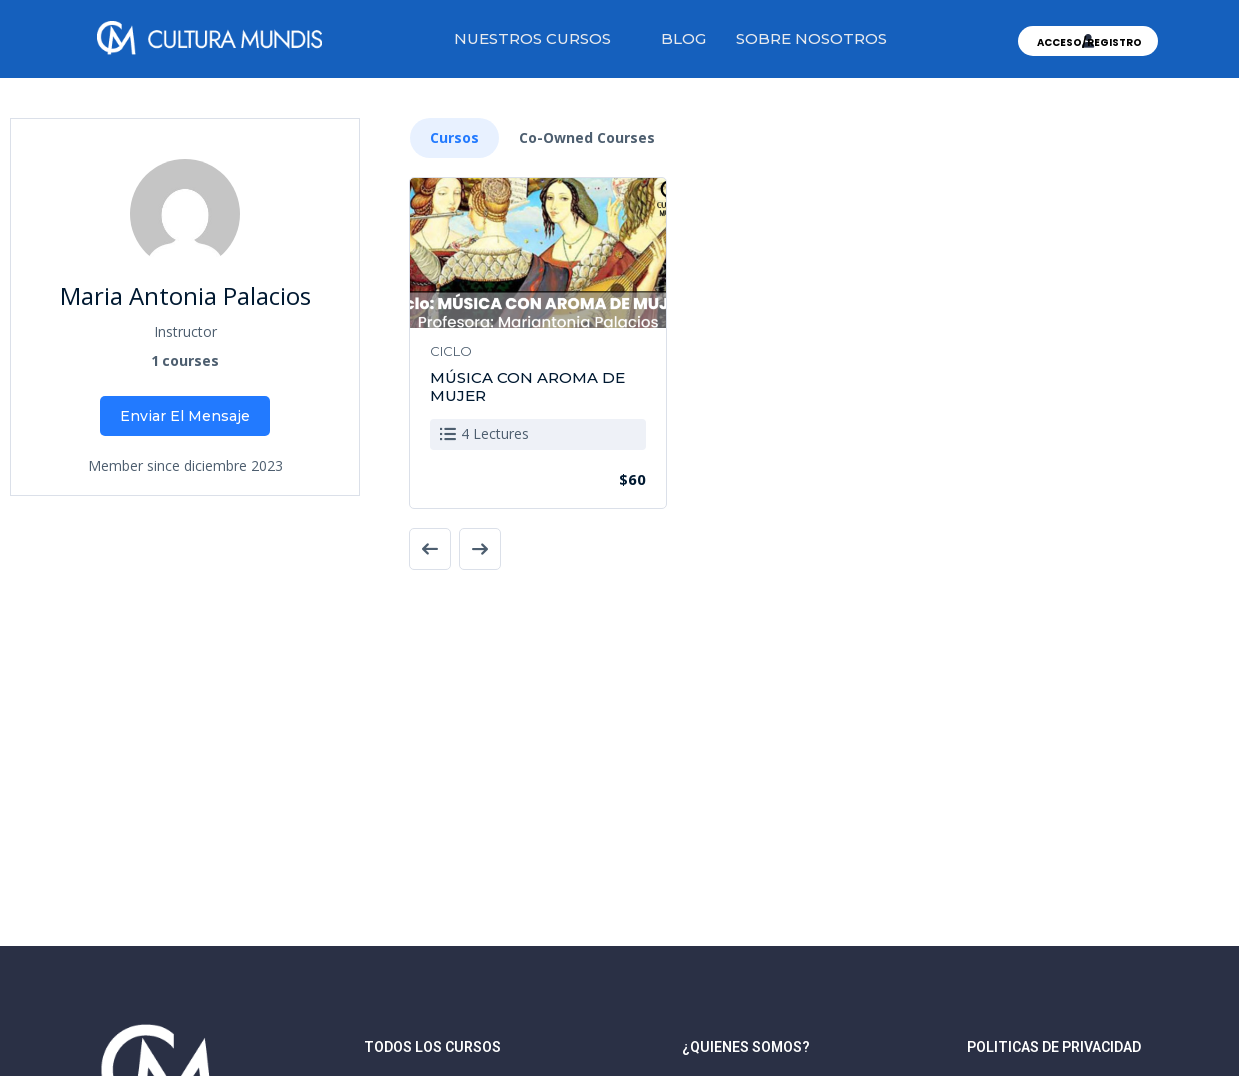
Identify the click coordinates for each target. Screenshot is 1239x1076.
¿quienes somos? (746, 1047)
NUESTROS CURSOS (532, 38)
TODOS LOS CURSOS (432, 1047)
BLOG (683, 38)
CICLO (451, 351)
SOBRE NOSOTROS (811, 38)
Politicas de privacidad (1054, 1047)
